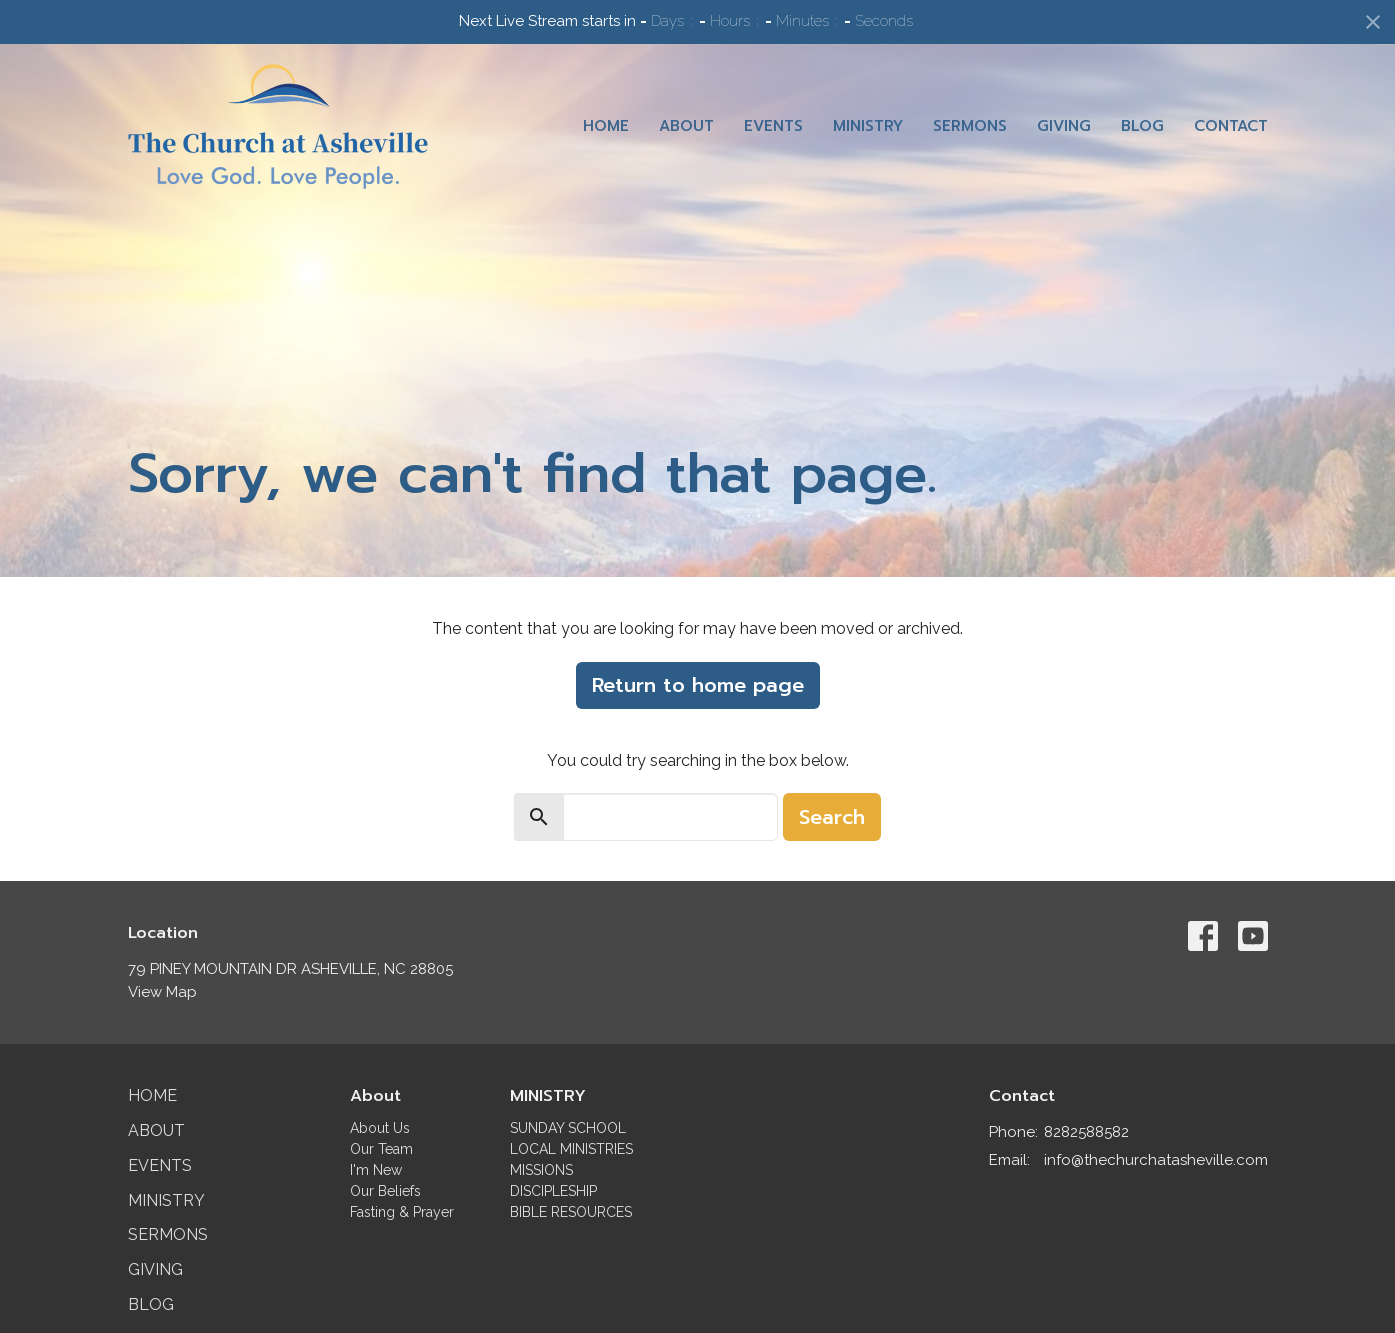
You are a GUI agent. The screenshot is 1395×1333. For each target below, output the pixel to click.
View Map (162, 992)
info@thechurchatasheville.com (1156, 1160)
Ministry (868, 126)
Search (832, 817)
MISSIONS (541, 1170)
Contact (1231, 126)
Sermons (970, 126)
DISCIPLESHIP (553, 1191)
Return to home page (698, 685)
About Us (380, 1128)
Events (773, 126)
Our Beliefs (385, 1191)
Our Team (381, 1149)
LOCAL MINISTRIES (571, 1149)
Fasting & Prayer (402, 1212)
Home (606, 126)
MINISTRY (548, 1096)
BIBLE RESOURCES (571, 1212)
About (686, 126)
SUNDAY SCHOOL (568, 1128)
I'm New (376, 1170)
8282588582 (1086, 1132)
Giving (1064, 126)
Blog (1142, 126)
